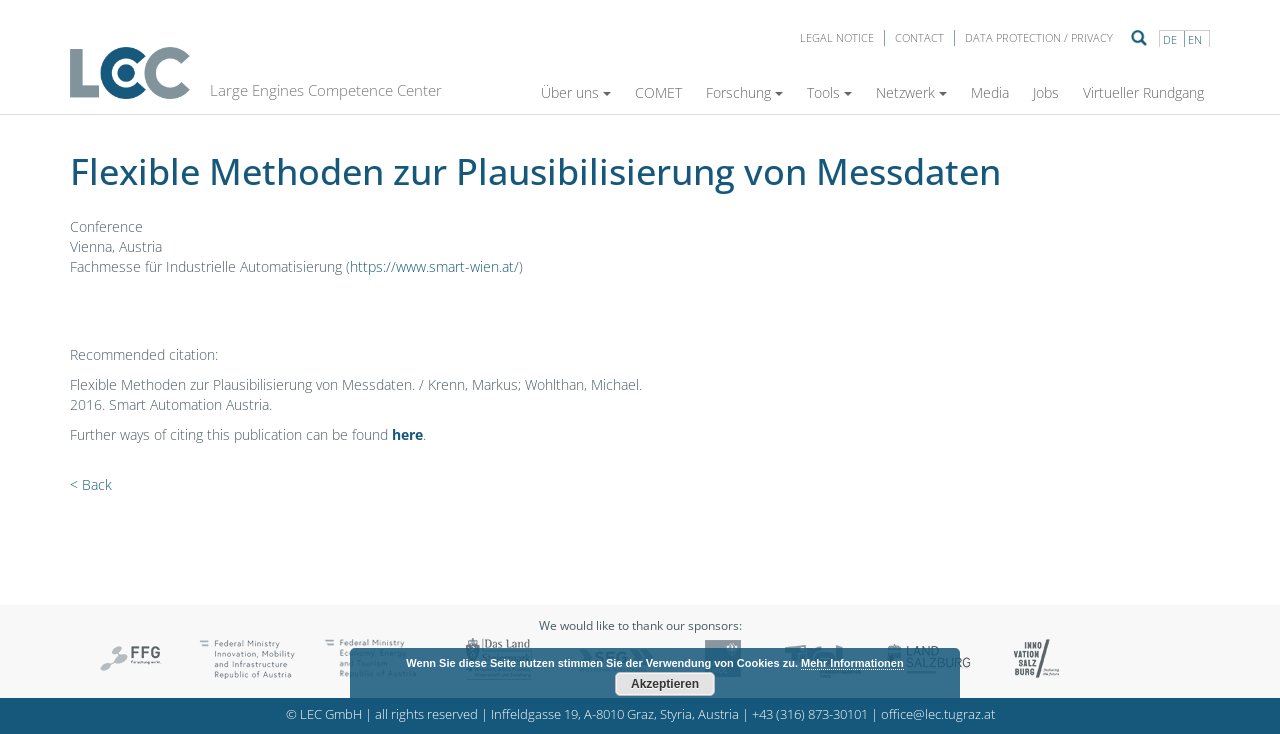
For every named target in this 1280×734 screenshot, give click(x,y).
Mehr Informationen (852, 663)
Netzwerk (911, 92)
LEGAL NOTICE (837, 37)
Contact (919, 37)
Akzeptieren (665, 684)
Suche (1139, 38)
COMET (658, 92)
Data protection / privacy (1039, 37)
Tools (829, 92)
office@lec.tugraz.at (938, 714)
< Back (91, 484)
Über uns (576, 92)
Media (990, 92)
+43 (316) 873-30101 (810, 714)
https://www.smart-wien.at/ (434, 266)
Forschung (744, 92)
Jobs (1046, 92)
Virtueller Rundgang (1143, 92)
